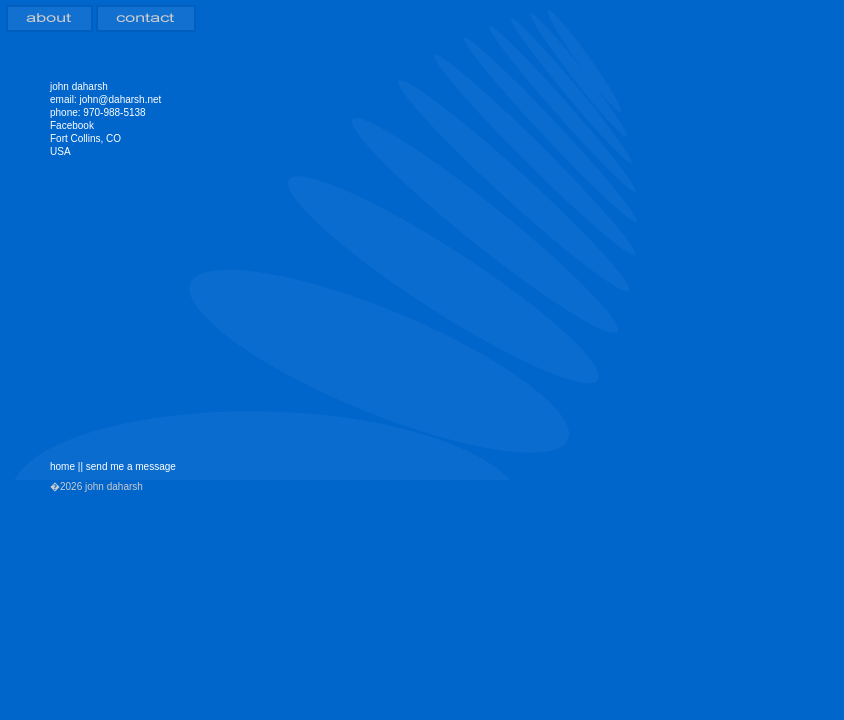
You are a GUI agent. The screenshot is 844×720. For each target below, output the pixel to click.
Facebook (72, 125)
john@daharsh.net (120, 99)
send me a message (131, 466)
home (62, 466)
